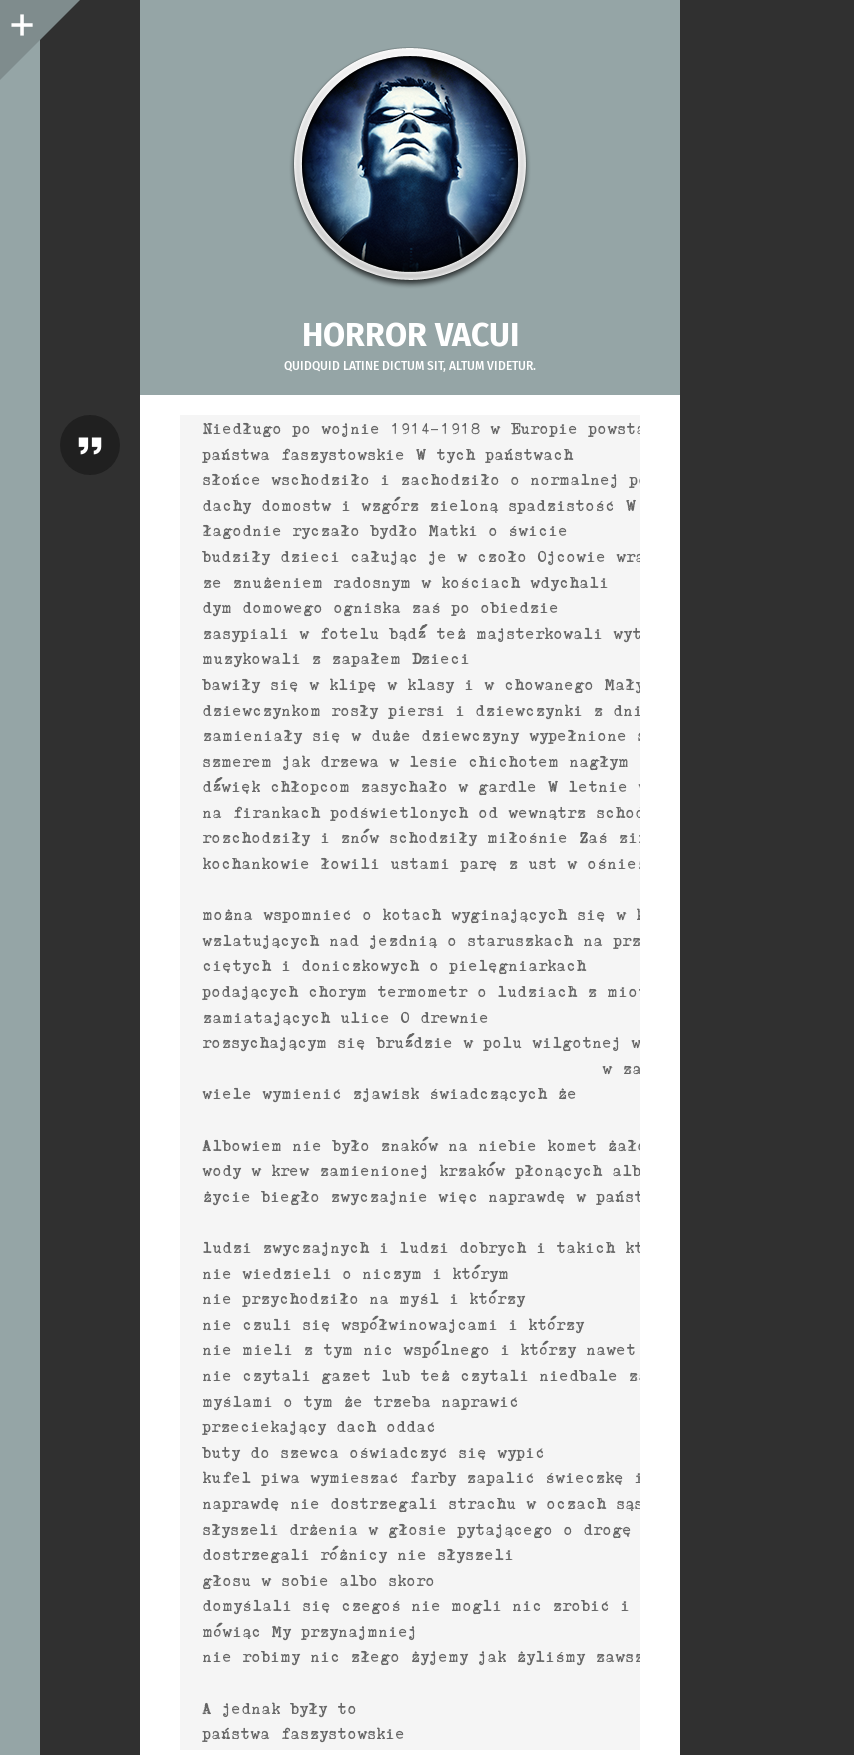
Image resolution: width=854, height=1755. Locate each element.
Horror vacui (410, 335)
